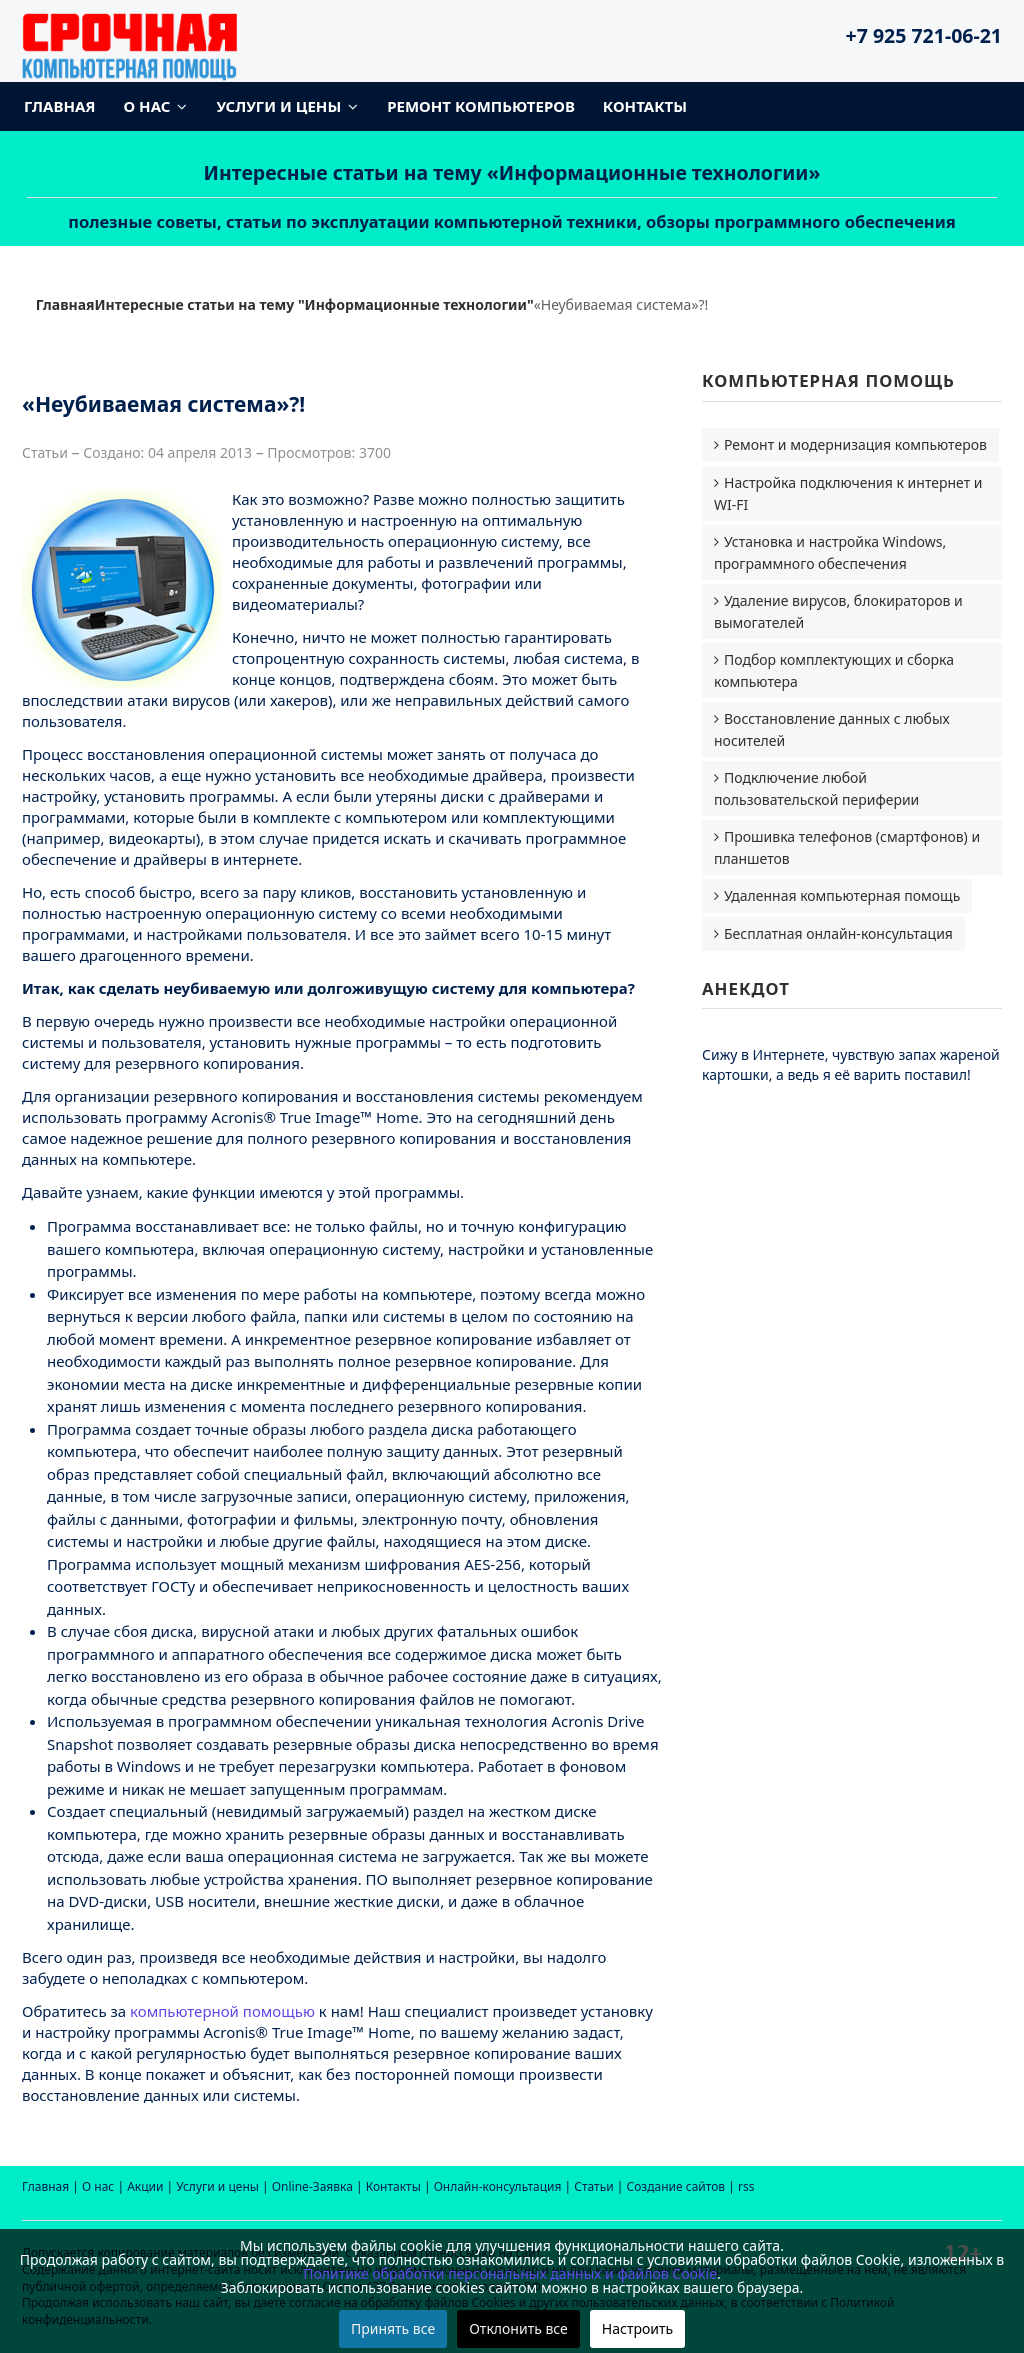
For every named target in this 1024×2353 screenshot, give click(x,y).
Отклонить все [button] (518, 2328)
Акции (145, 2186)
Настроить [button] (637, 2328)
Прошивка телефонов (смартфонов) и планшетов (847, 847)
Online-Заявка (312, 2186)
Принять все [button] (393, 2328)
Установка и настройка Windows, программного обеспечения (830, 552)
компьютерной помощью (222, 2011)
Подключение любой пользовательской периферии (816, 788)
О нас (147, 106)
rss (746, 2186)
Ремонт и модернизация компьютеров (855, 444)
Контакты (645, 106)
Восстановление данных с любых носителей (832, 729)
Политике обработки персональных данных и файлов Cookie (510, 2273)
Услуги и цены (278, 106)
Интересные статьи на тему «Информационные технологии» (512, 172)
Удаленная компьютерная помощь (842, 895)
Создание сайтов (676, 2186)
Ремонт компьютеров (481, 106)
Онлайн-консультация (498, 2186)
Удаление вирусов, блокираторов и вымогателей (838, 611)
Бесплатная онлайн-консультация (838, 933)
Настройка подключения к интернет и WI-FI (848, 493)
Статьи (593, 2186)
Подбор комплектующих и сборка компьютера (834, 670)
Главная (60, 106)
